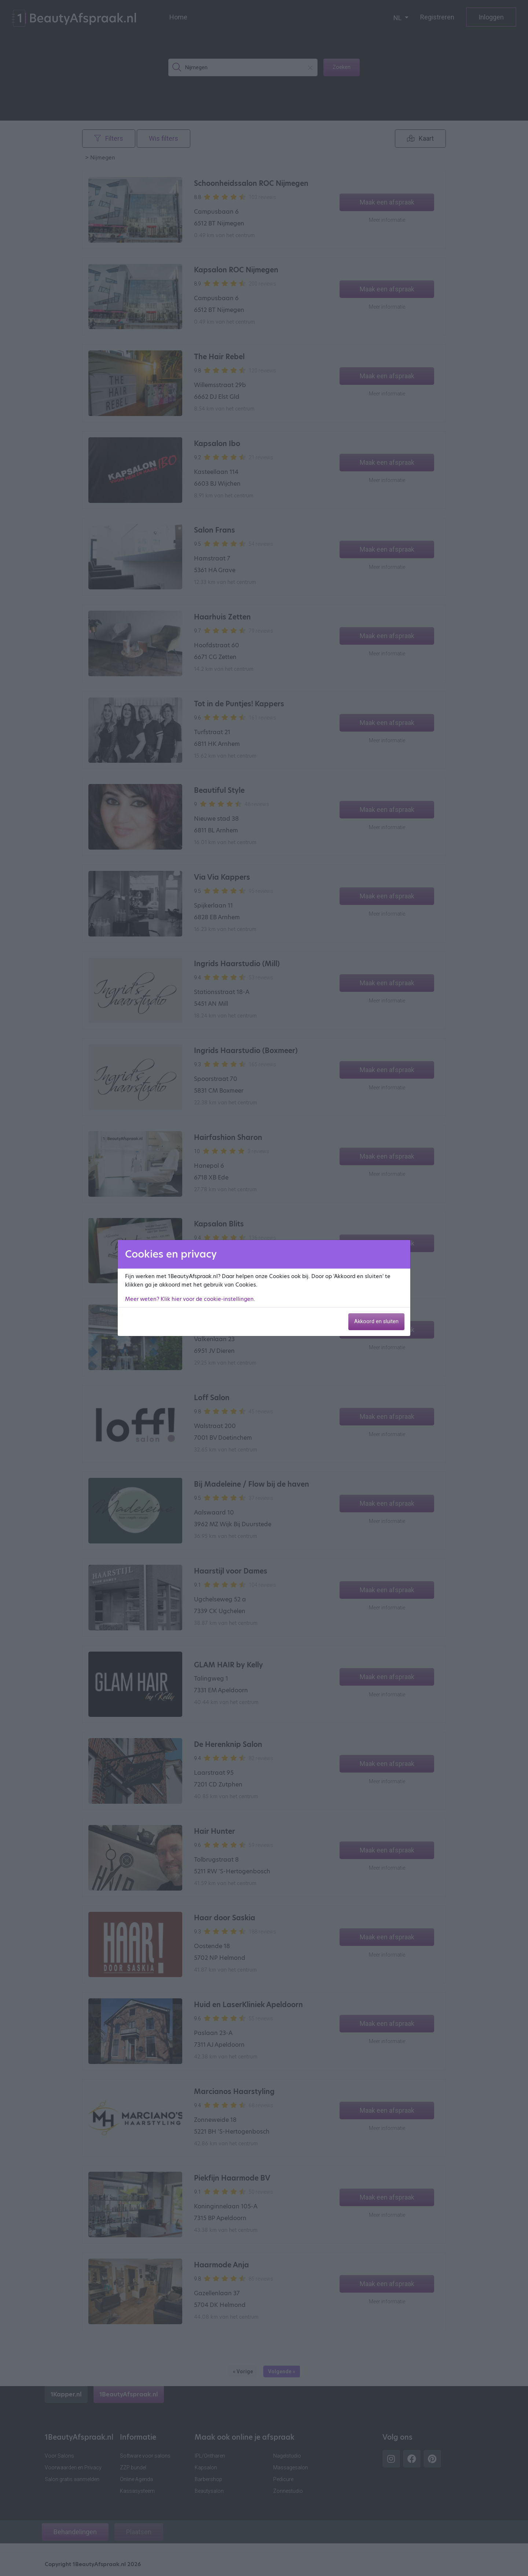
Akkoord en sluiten (376, 1321)
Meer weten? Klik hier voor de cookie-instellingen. (190, 1299)
